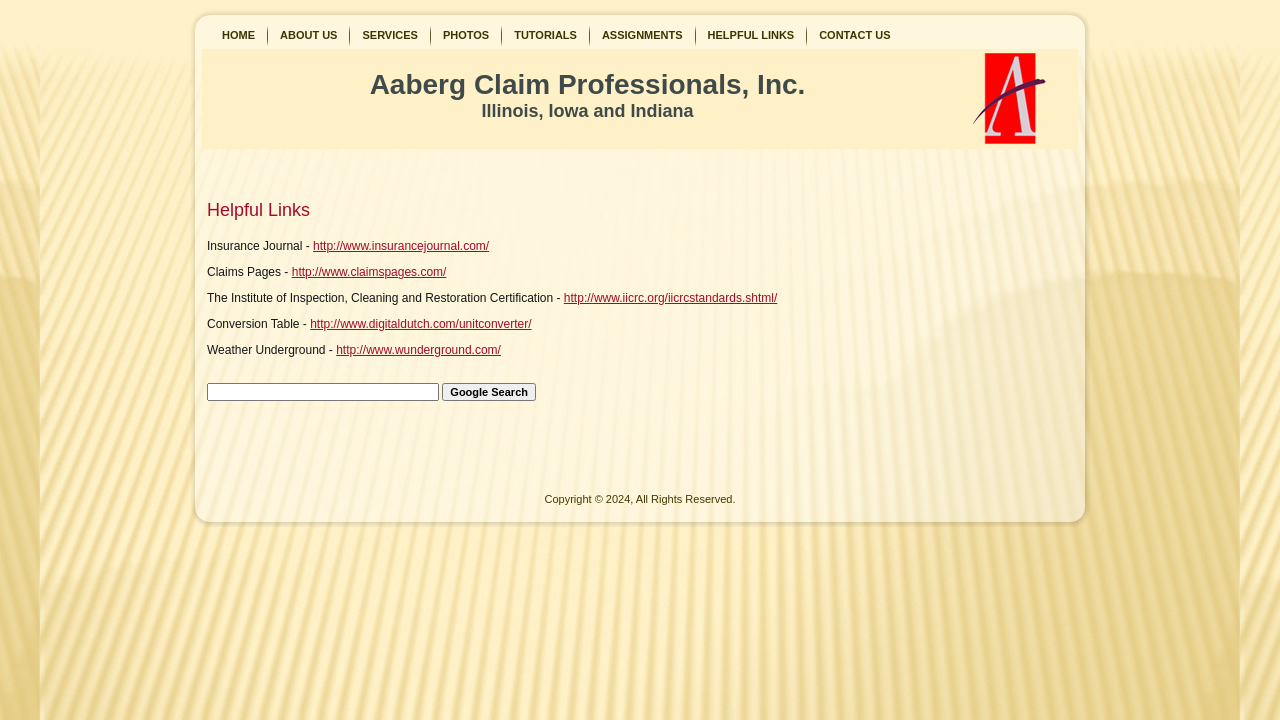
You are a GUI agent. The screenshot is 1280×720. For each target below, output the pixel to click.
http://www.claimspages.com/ (369, 272)
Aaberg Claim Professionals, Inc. (588, 84)
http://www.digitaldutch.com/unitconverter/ (420, 324)
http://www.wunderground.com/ (418, 350)
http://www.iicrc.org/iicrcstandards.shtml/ (670, 298)
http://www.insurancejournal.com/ (401, 246)
